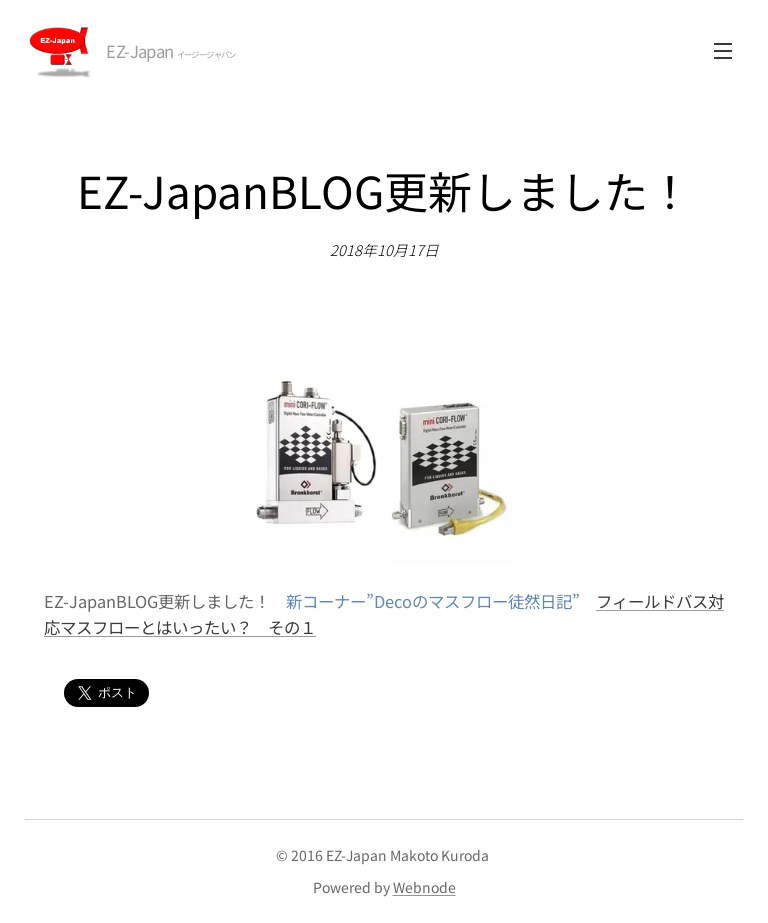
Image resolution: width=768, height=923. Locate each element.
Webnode (424, 887)
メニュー (723, 51)
